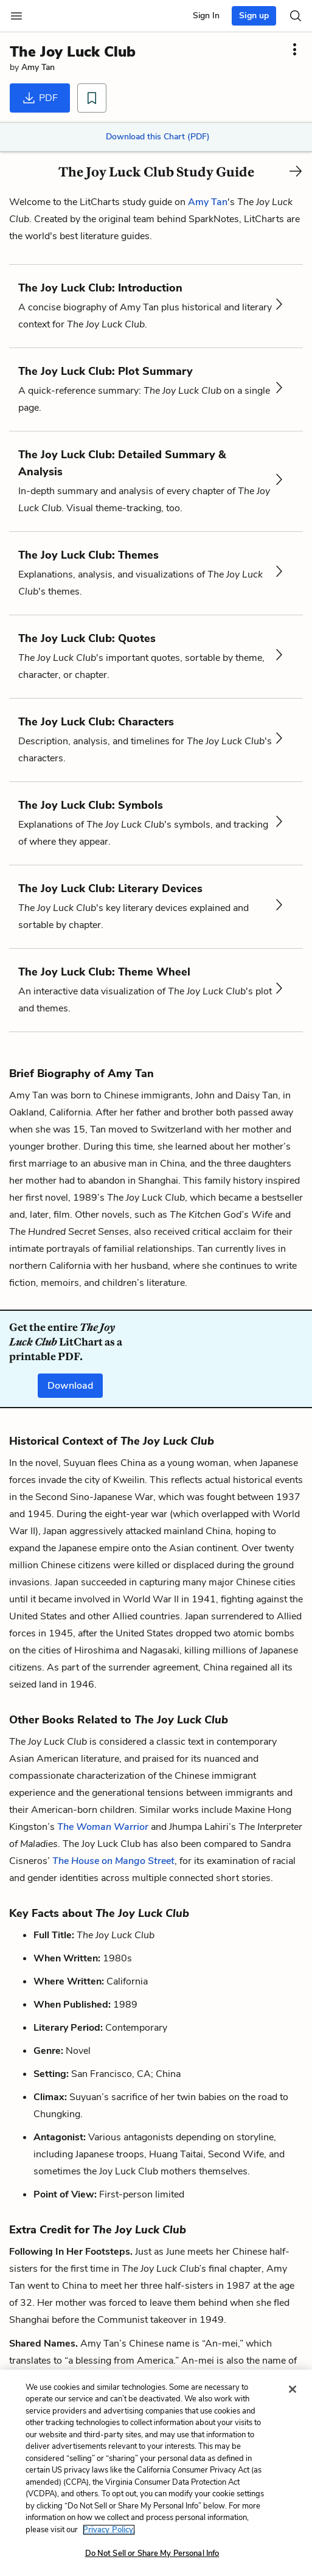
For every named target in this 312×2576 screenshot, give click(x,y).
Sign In (206, 15)
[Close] (292, 2389)
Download (70, 1385)
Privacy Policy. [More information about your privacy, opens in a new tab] (109, 2529)
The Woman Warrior (102, 1827)
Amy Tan (38, 67)
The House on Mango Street (113, 1861)
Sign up (254, 15)
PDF (40, 98)
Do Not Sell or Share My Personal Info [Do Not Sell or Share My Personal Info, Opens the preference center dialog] (152, 2553)
